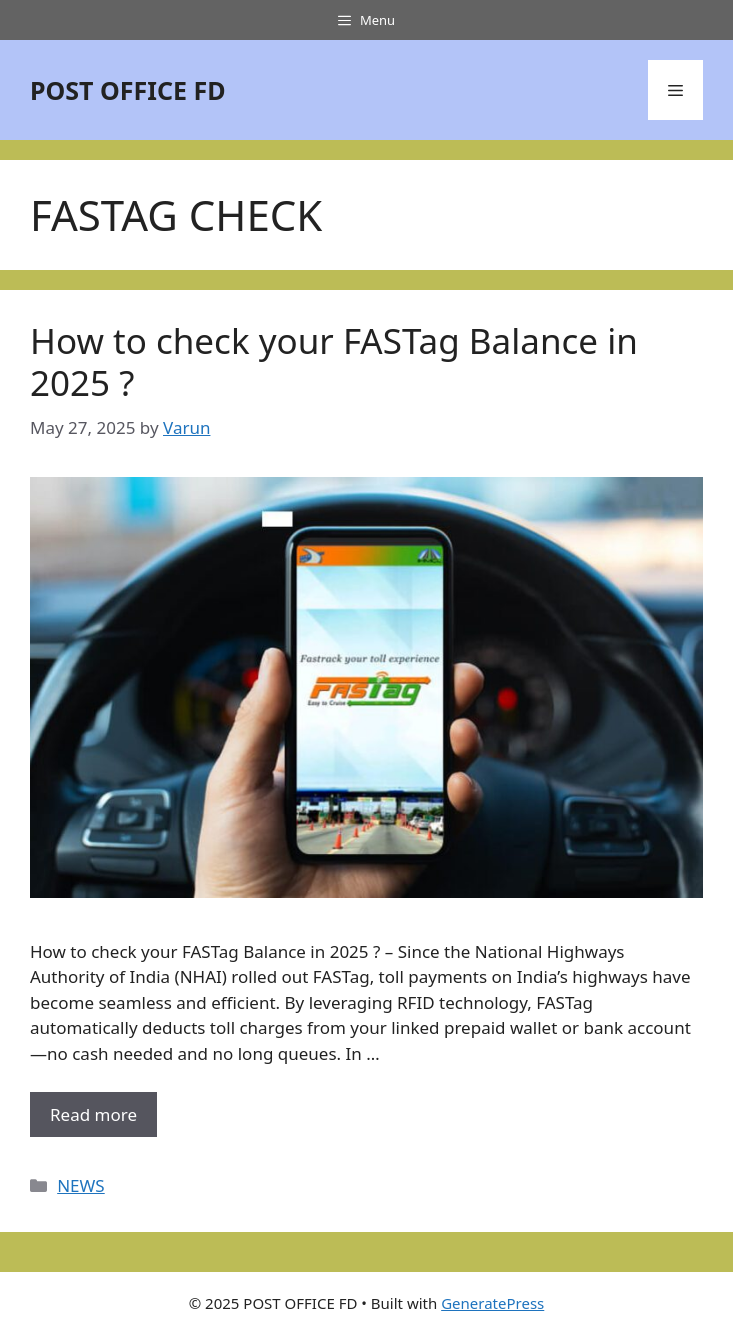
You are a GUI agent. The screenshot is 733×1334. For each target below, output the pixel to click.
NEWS (81, 1185)
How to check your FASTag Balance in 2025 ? (334, 361)
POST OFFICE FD (128, 90)
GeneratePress (492, 1303)
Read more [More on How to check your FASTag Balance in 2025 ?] (93, 1114)
